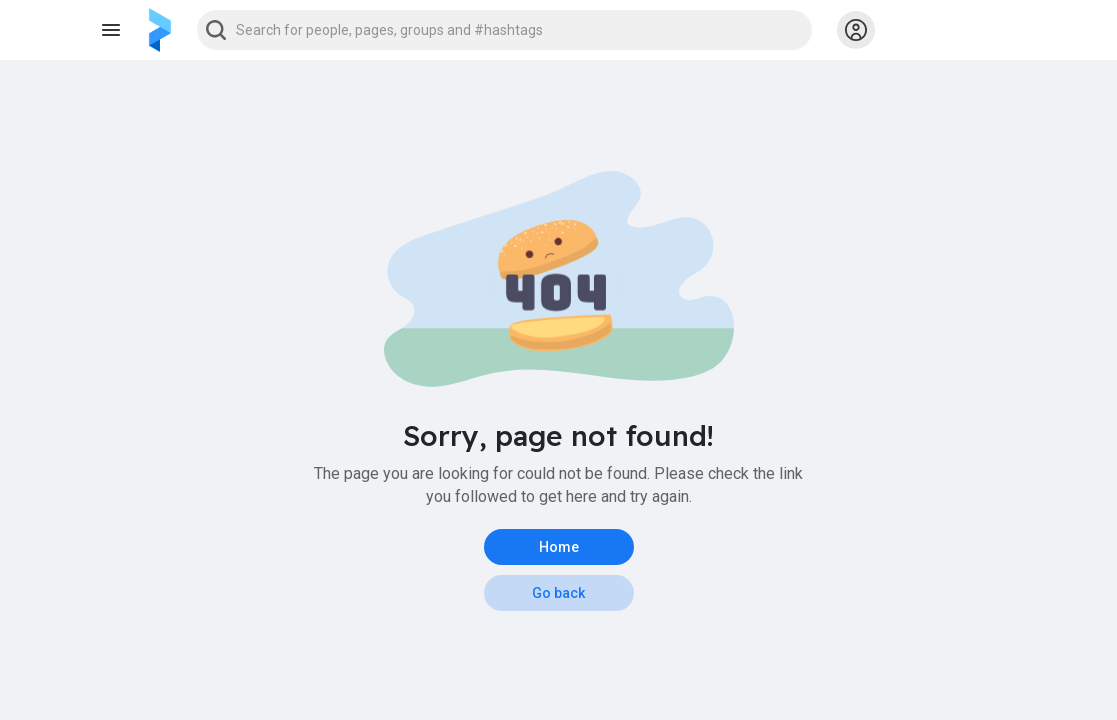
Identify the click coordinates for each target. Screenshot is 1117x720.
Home (559, 547)
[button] (504, 30)
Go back (558, 593)
